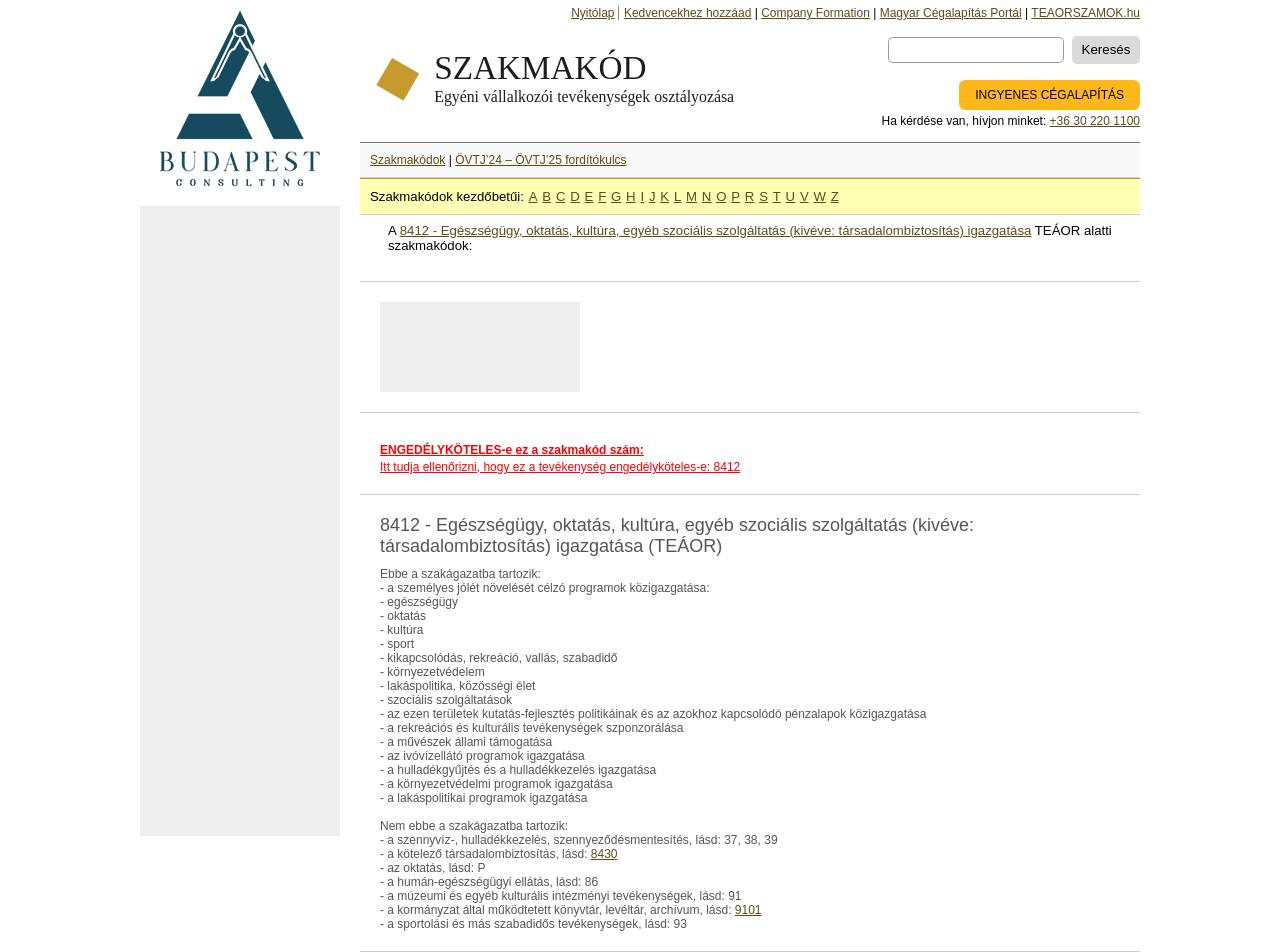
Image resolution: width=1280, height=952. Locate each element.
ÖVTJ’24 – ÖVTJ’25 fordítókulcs (540, 160)
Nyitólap (592, 13)
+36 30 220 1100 (1095, 121)
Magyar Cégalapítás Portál (951, 13)
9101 (748, 910)
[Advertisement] (240, 521)
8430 (604, 854)
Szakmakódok (407, 160)
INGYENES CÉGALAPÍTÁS (1049, 95)
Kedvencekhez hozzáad (687, 13)
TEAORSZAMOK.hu (1085, 13)
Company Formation (815, 13)
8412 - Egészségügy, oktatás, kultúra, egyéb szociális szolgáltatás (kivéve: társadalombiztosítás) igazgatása (716, 230)
